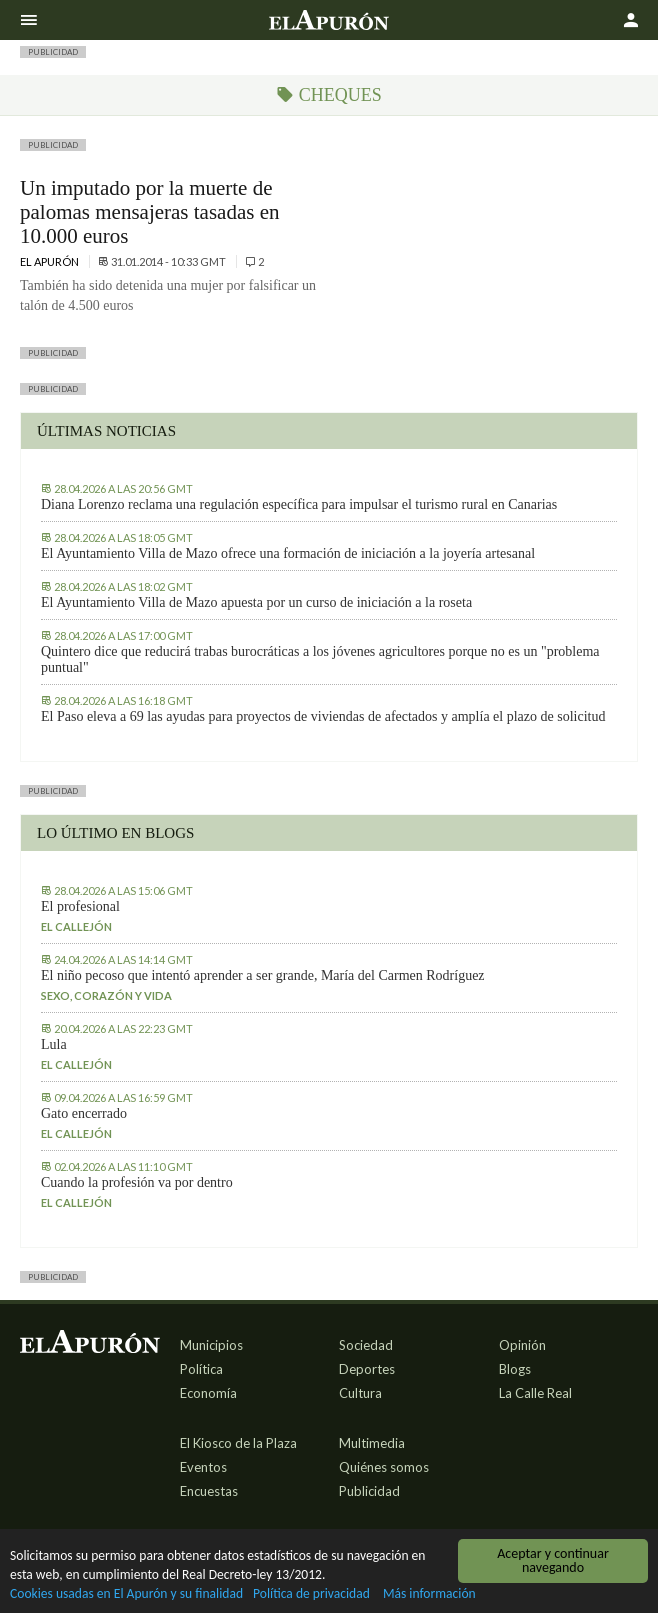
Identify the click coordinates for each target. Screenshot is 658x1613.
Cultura (360, 1393)
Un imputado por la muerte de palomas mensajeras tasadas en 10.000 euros (150, 212)
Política (201, 1369)
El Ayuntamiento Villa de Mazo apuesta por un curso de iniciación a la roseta (256, 602)
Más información (430, 1594)
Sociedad (366, 1345)
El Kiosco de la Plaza (238, 1443)
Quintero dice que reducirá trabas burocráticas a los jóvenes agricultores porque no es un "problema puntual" (320, 659)
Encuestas (209, 1491)
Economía (208, 1393)
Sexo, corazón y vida (106, 995)
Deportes (367, 1369)
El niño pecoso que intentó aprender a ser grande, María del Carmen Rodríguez (263, 975)
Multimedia (372, 1443)
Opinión (522, 1345)
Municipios (211, 1345)
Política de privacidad (312, 1594)
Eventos (203, 1467)
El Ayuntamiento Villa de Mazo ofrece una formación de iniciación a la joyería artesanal (288, 553)
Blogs (515, 1369)
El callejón (76, 926)
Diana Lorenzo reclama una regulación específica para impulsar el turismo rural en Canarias (299, 504)
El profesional (80, 906)
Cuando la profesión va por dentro (137, 1182)
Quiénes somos (384, 1467)
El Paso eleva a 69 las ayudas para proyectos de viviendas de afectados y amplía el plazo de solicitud (323, 716)
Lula (54, 1044)
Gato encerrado (84, 1113)
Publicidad (369, 1491)
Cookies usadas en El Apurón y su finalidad (127, 1594)
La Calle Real (535, 1393)
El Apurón (50, 261)
